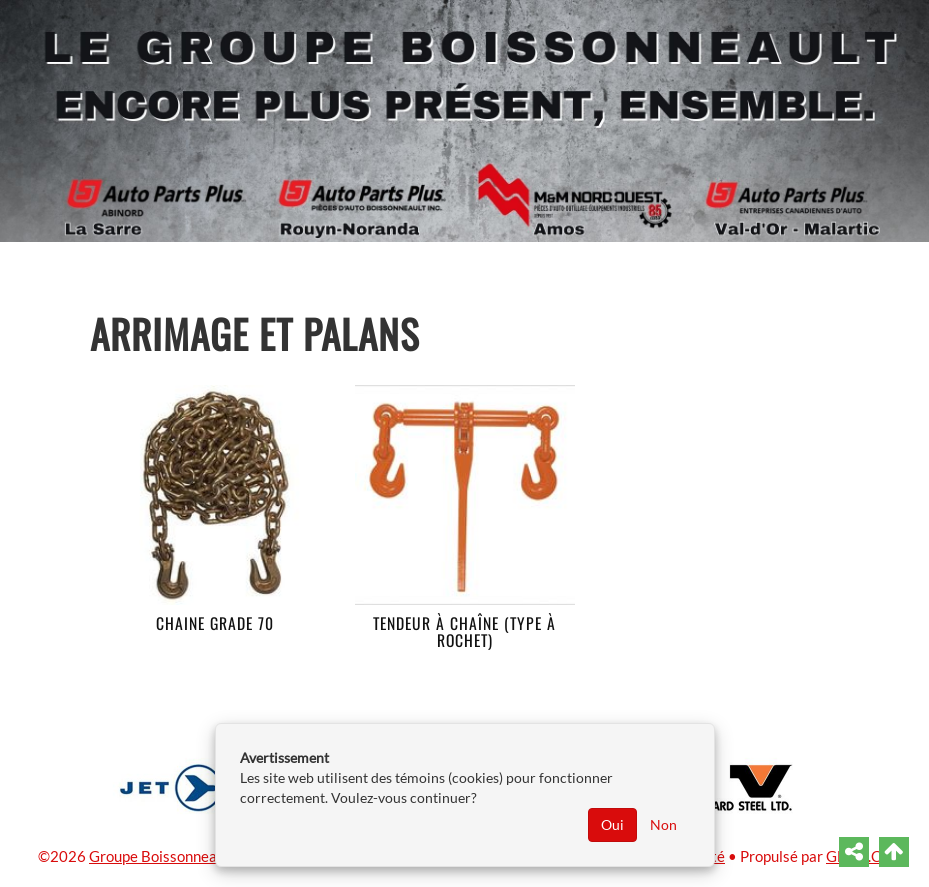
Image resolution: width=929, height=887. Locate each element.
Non (663, 824)
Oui (612, 824)
